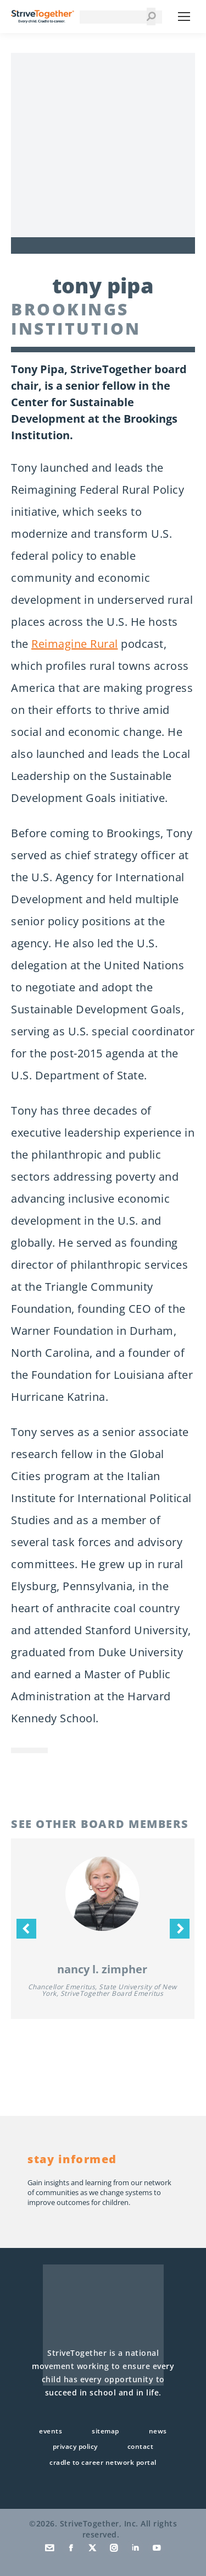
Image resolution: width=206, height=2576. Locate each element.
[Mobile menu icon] (184, 17)
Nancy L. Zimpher (102, 1969)
